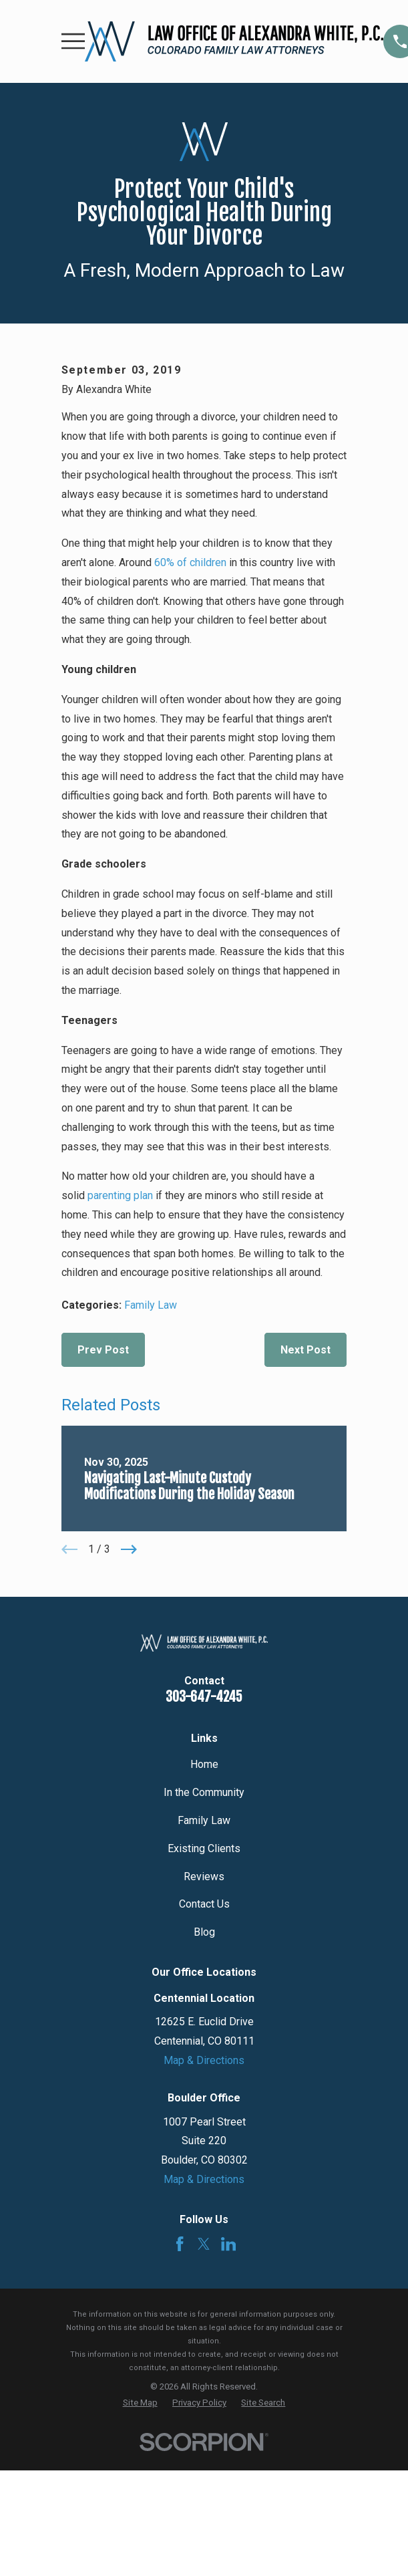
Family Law (150, 1305)
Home (204, 1764)
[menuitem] (140, 2403)
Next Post (305, 1349)
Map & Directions (204, 2060)
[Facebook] (179, 2243)
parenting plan (120, 1195)
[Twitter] (203, 2243)
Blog (204, 1932)
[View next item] (129, 1549)
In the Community (204, 1792)
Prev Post (103, 1349)
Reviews (204, 1876)
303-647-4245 (204, 1696)
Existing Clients (204, 1848)
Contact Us (204, 1904)
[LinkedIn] (228, 2243)
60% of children (190, 562)
